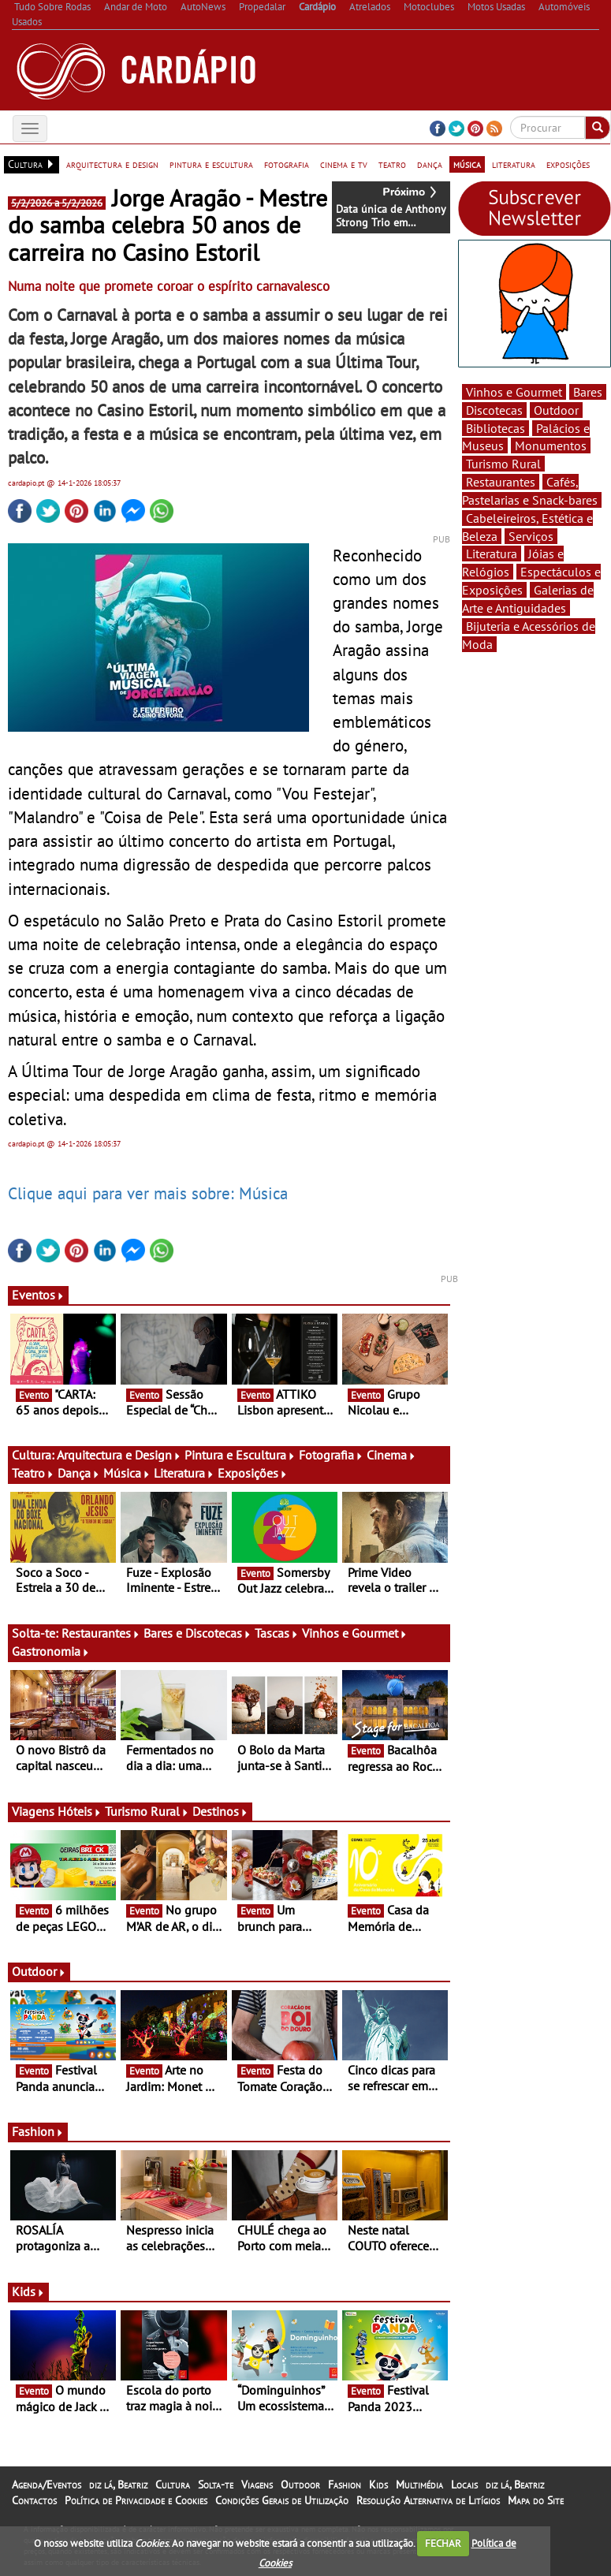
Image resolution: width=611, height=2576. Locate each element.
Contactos (34, 2500)
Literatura (184, 1473)
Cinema (391, 1455)
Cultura (172, 2484)
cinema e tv (343, 164)
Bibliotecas (495, 428)
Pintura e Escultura (240, 1455)
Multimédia (419, 2484)
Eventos (38, 1295)
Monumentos (551, 445)
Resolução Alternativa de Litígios (428, 2500)
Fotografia (331, 1455)
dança (429, 164)
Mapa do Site (536, 2500)
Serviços (531, 536)
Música (127, 1473)
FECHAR (443, 2543)
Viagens (257, 2484)
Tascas (277, 1633)
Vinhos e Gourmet (355, 1633)
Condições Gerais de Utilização (281, 2500)
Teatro (33, 1473)
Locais (464, 2484)
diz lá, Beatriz (118, 2484)
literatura (513, 164)
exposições (568, 164)
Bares (587, 392)
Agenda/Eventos (46, 2484)
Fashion (38, 2131)
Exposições (253, 1473)
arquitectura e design (112, 164)
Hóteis (80, 1811)
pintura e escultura (211, 164)
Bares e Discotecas (197, 1633)
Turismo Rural (147, 1811)
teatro (392, 164)
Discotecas (494, 410)
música (467, 164)
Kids (28, 2291)
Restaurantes (100, 1633)
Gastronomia (51, 1651)
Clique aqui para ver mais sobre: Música (148, 1193)
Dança (79, 1473)
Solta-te (215, 2484)
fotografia (286, 164)
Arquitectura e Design (119, 1455)
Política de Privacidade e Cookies (136, 2500)
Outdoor (39, 1971)
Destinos (220, 1811)
